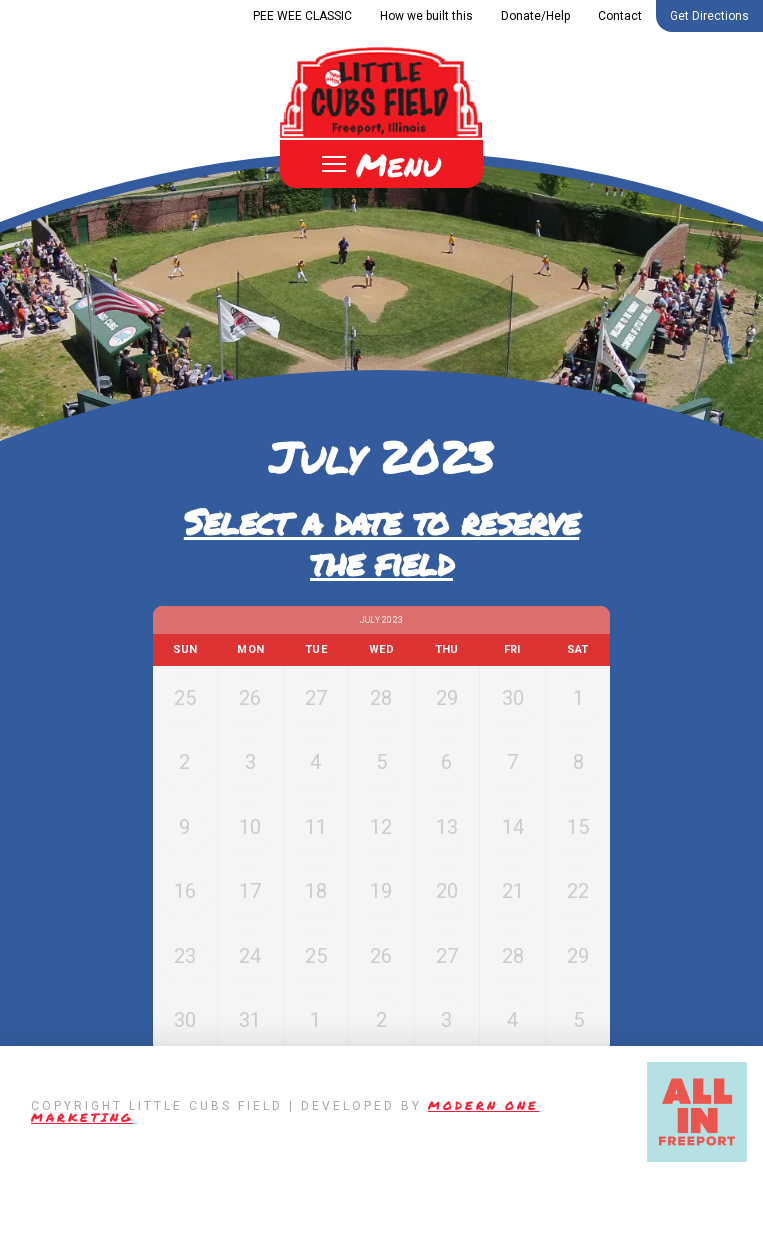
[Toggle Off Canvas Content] (381, 164)
